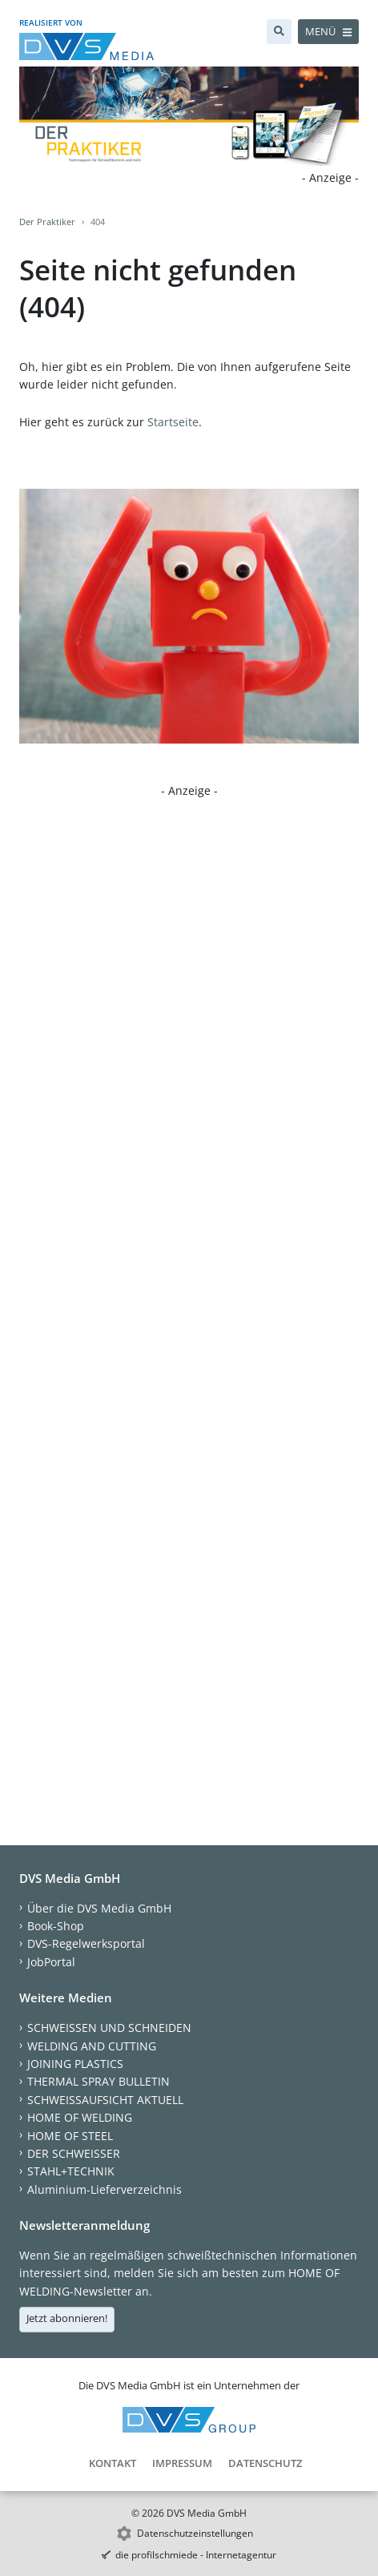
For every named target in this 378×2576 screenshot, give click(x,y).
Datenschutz (265, 2463)
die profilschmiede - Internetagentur (195, 2555)
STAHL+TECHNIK (71, 2171)
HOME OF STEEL (70, 2135)
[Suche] (279, 31)
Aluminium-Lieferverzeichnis (104, 2189)
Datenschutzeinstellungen (195, 2533)
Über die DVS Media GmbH (99, 1908)
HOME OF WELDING (79, 2117)
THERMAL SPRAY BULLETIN (98, 2081)
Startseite (173, 421)
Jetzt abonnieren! (66, 2318)
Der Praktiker (47, 222)
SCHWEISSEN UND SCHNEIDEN (109, 2027)
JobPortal (51, 1961)
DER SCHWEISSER (73, 2153)
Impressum (182, 2463)
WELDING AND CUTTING (91, 2046)
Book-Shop (55, 1925)
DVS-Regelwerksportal (86, 1943)
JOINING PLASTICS (75, 2063)
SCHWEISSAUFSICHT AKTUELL (105, 2099)
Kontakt (112, 2463)
